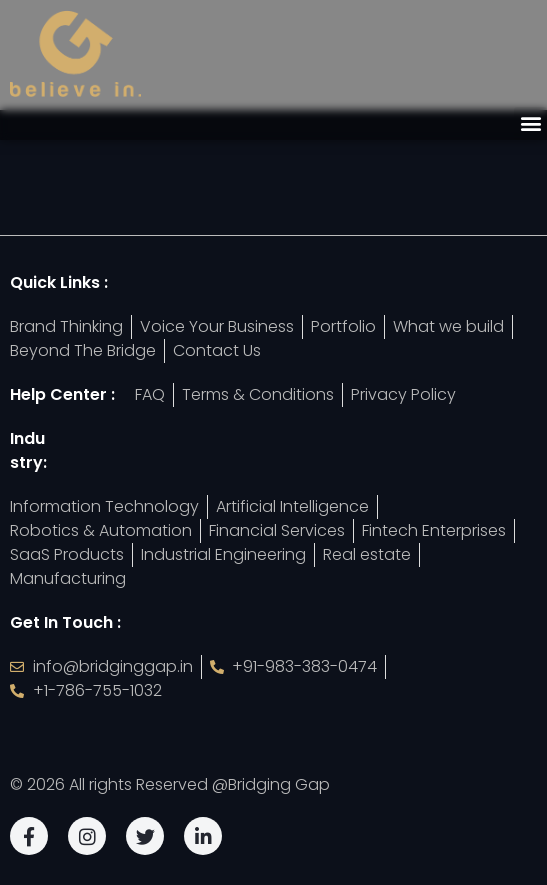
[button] (530, 123)
